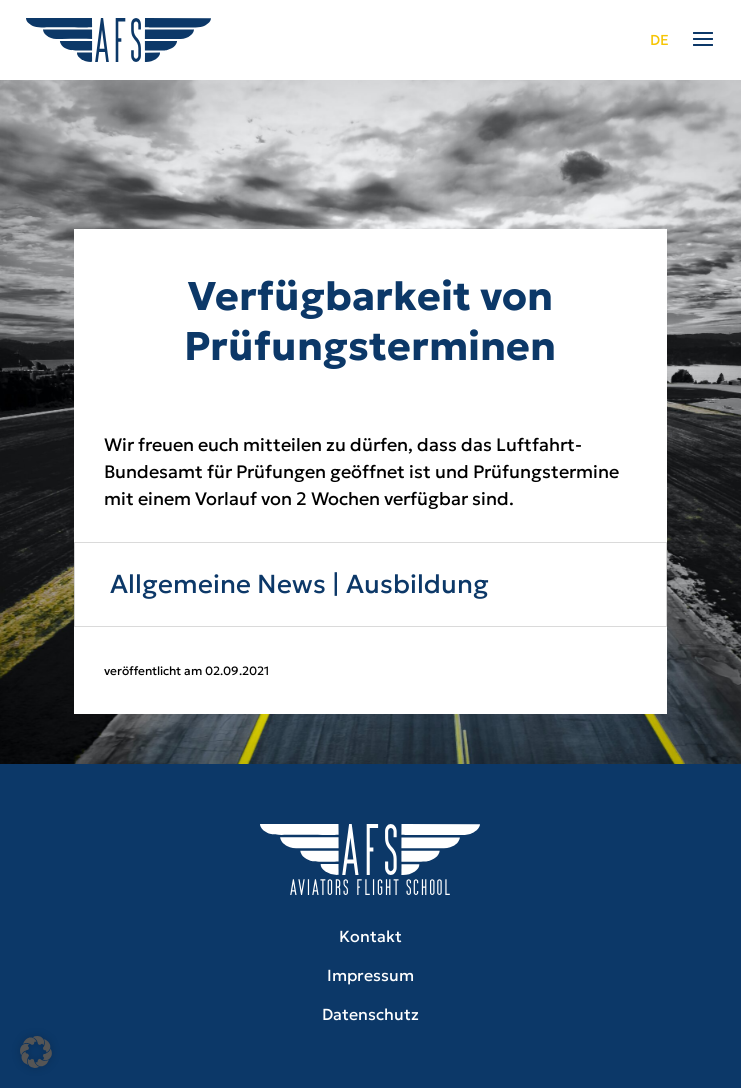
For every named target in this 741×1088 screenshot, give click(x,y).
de (659, 40)
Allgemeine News (218, 584)
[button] (36, 1052)
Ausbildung (417, 584)
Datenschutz (370, 1014)
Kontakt (370, 936)
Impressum (370, 975)
